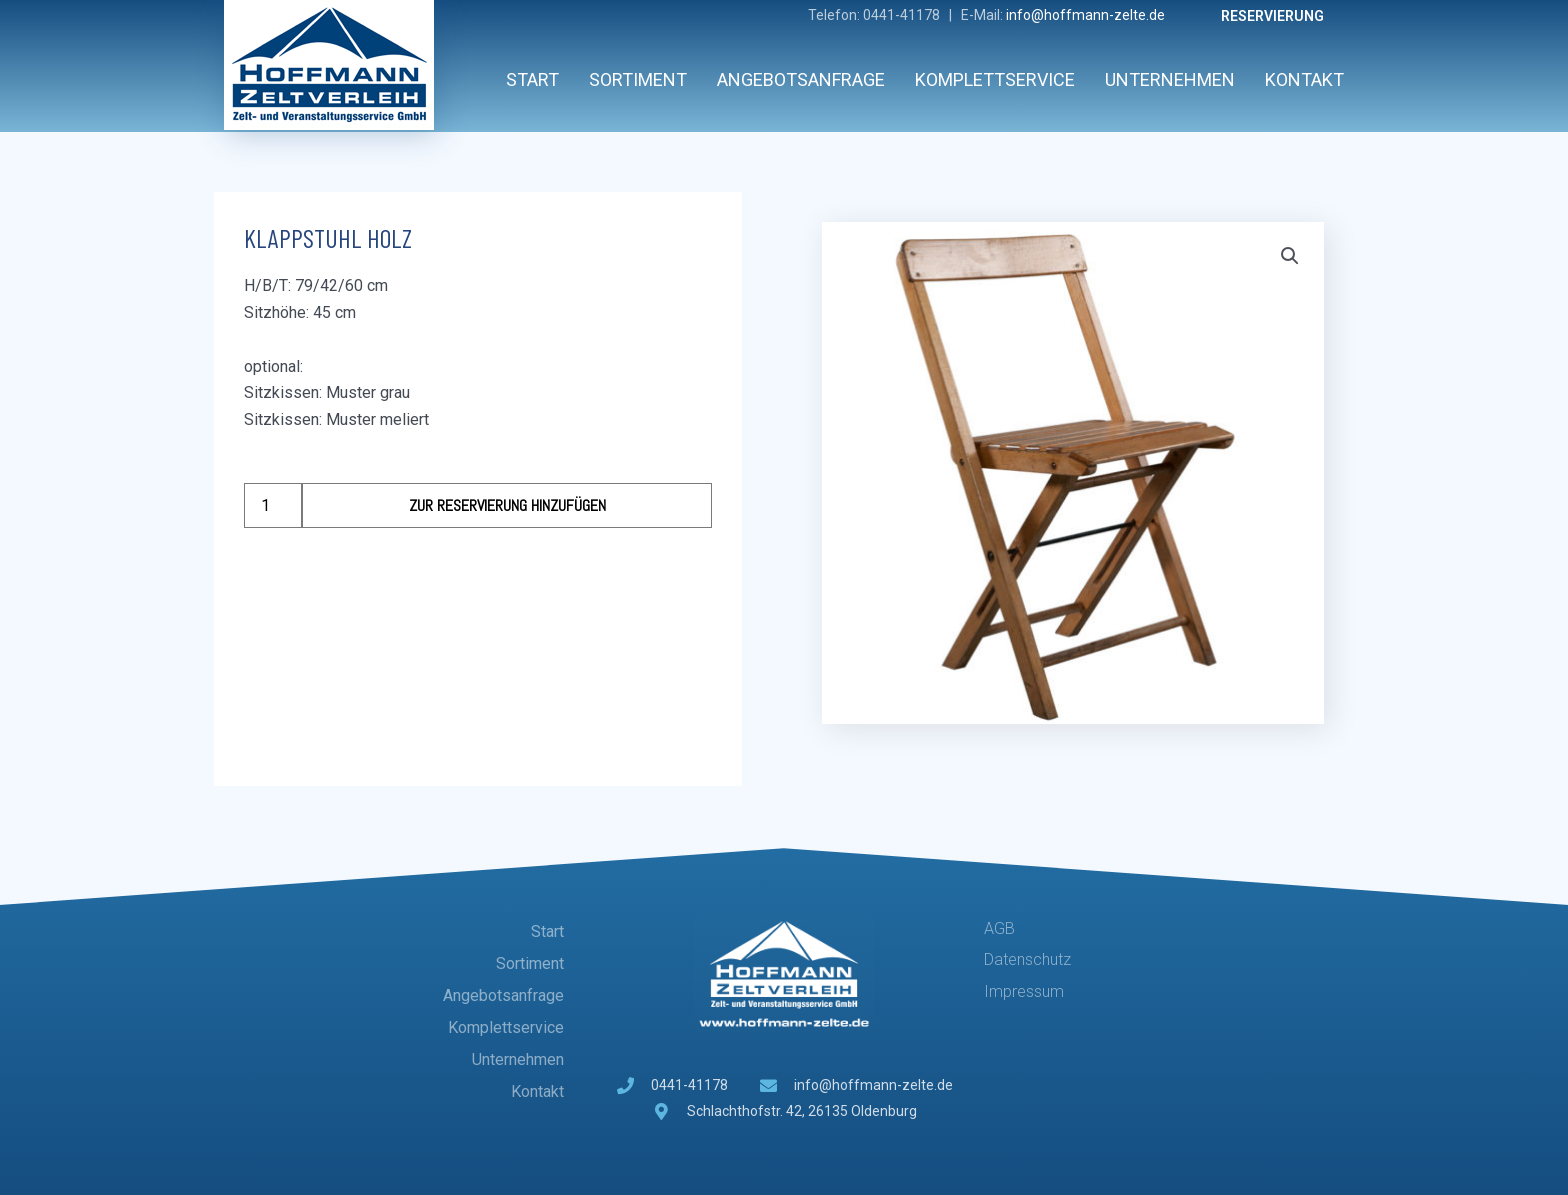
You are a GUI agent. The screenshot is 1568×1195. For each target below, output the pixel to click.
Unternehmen (1170, 79)
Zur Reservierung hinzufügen (507, 505)
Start (532, 79)
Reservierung (1272, 16)
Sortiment (638, 79)
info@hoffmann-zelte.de (1085, 15)
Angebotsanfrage (801, 79)
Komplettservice (995, 79)
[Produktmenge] (273, 505)
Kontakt (1304, 79)
